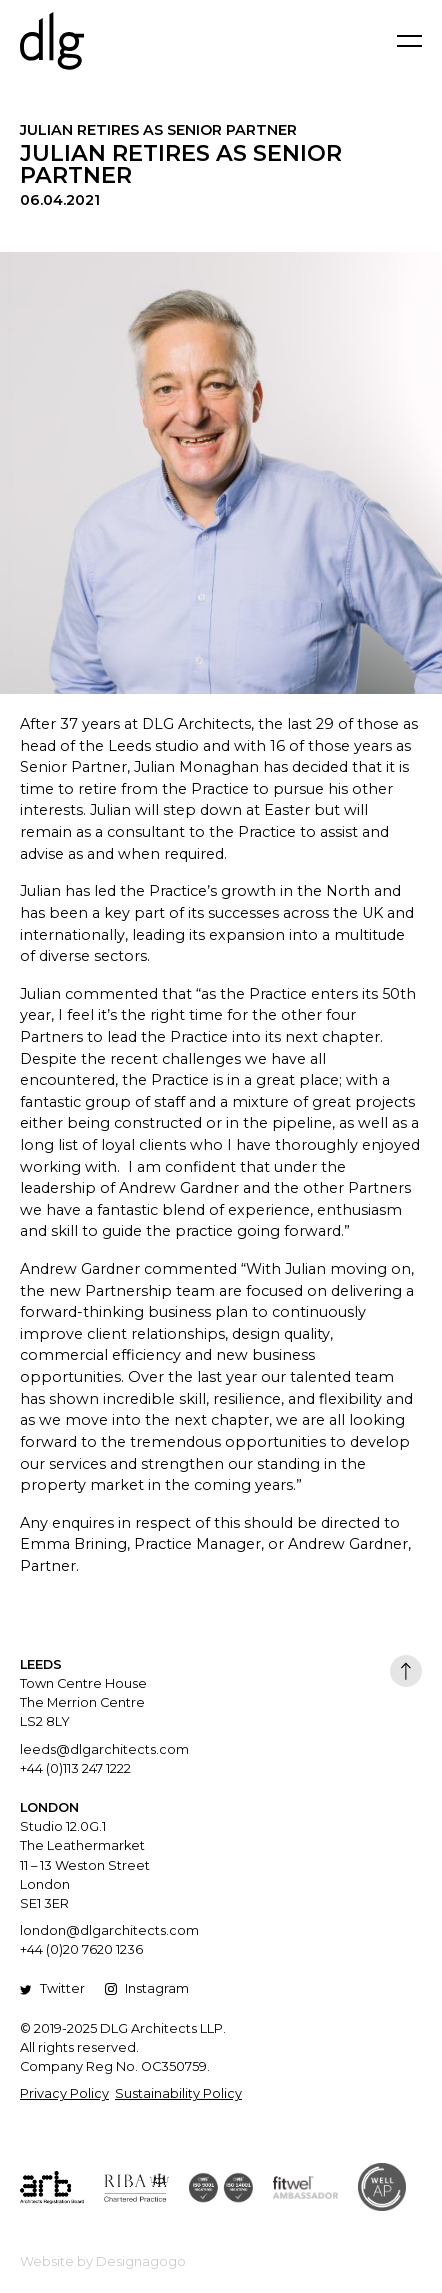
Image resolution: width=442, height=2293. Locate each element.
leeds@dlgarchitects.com (104, 1749)
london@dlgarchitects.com (109, 1930)
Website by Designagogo (103, 2261)
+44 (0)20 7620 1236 (81, 1949)
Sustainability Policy (178, 2093)
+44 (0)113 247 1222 (75, 1768)
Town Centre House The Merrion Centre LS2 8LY (83, 1702)
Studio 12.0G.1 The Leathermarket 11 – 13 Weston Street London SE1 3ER (85, 1865)
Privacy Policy (64, 2093)
